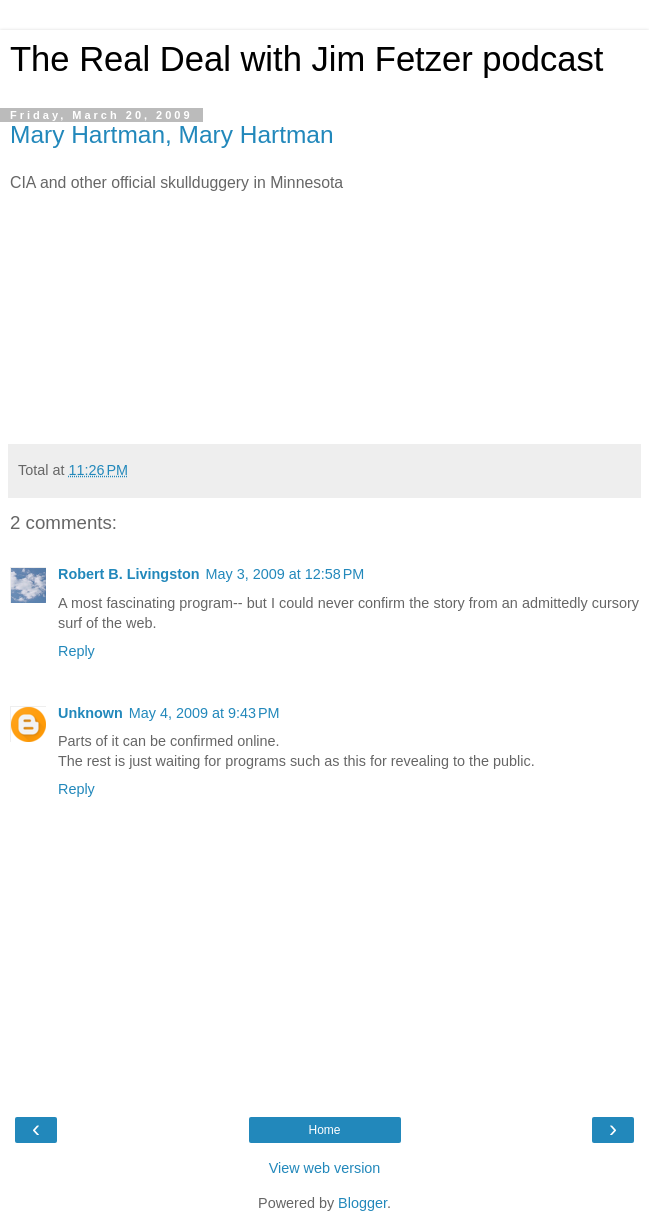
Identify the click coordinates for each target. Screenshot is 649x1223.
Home (324, 1130)
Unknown (90, 713)
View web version (325, 1168)
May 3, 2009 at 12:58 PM (285, 574)
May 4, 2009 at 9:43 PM (204, 713)
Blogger (362, 1203)
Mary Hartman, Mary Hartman (172, 134)
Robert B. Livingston (129, 574)
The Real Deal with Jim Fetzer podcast (306, 59)
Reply (76, 651)
